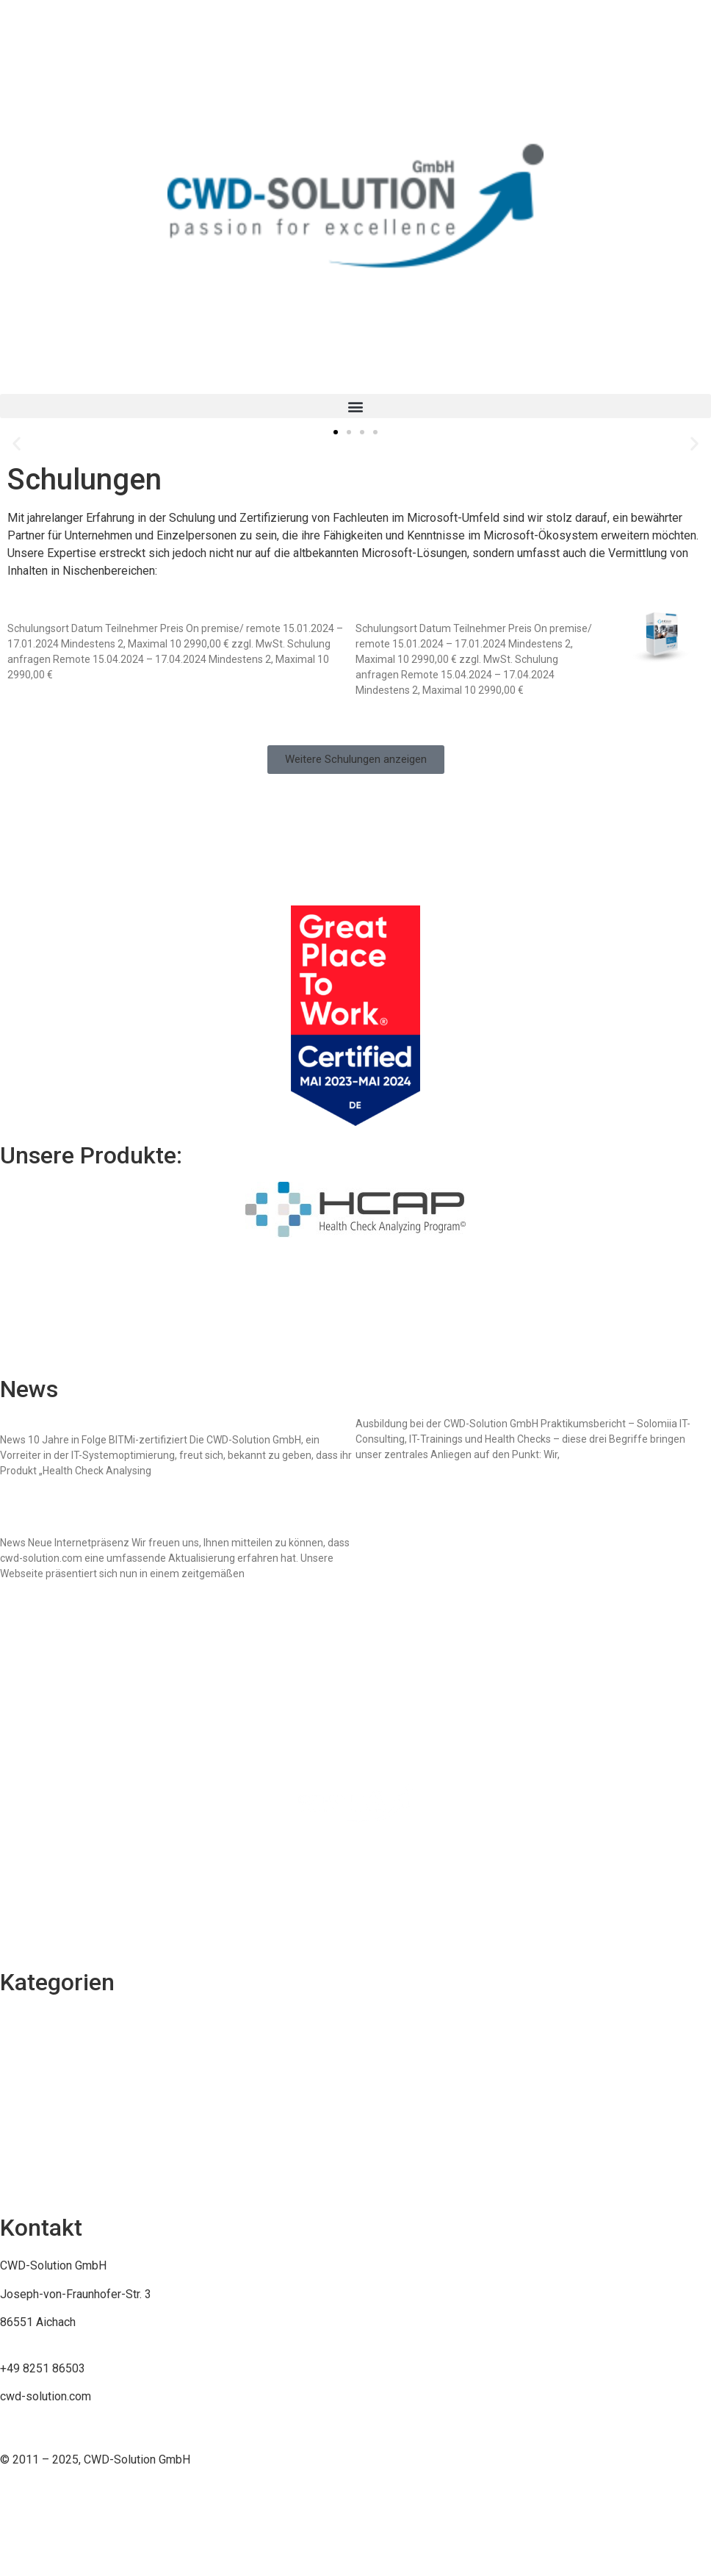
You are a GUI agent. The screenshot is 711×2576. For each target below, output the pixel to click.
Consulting (27, 2048)
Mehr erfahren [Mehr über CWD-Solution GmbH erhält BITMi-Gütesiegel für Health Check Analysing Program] (31, 1495)
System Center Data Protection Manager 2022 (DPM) (164, 612)
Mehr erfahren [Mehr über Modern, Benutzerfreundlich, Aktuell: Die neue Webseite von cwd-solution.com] (31, 1598)
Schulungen (29, 2020)
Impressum (29, 1849)
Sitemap (21, 1877)
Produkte (23, 2122)
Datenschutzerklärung (56, 1933)
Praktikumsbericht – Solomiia (443, 1408)
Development (34, 2151)
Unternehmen (34, 2179)
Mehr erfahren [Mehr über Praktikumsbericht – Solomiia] (386, 1479)
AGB (11, 1905)
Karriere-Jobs (35, 2077)
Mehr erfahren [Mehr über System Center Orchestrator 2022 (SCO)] (386, 715)
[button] (355, 406)
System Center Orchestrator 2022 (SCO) (476, 612)
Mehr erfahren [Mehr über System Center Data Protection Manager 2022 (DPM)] (38, 700)
